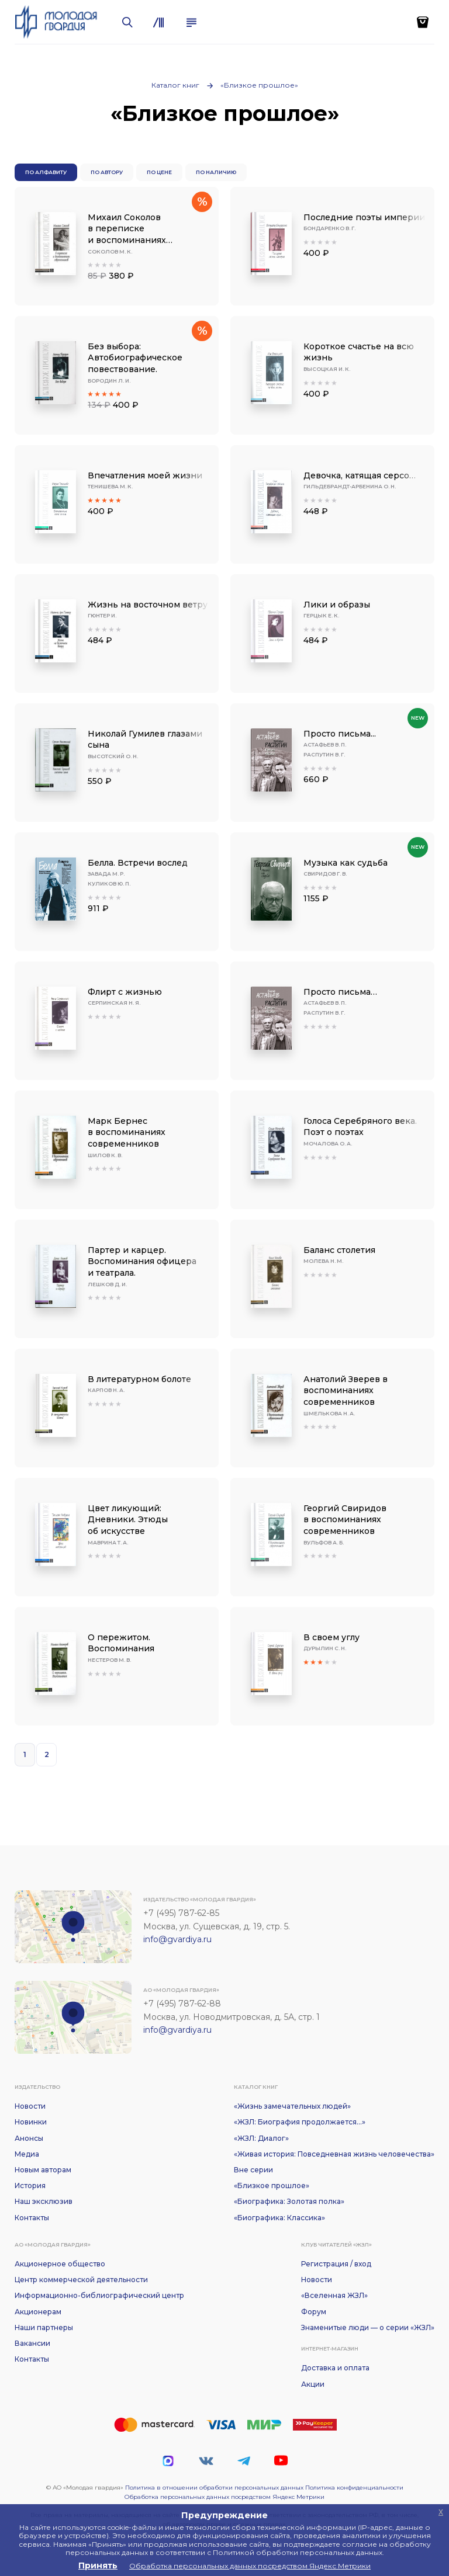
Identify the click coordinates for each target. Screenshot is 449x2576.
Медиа (27, 2154)
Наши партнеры (44, 2327)
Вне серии (253, 2169)
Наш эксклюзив (43, 2201)
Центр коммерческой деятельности (81, 2279)
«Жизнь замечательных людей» (292, 2106)
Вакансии (32, 2343)
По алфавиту (46, 172)
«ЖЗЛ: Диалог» (261, 2138)
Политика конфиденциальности (354, 2487)
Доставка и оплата (335, 2367)
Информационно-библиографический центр (99, 2295)
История (30, 2185)
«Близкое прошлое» (259, 85)
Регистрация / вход (336, 2263)
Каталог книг (175, 85)
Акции (312, 2384)
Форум (313, 2311)
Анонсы (29, 2138)
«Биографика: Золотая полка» (289, 2201)
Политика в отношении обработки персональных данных (214, 2487)
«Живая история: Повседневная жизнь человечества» (334, 2154)
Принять (98, 2565)
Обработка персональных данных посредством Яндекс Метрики (224, 2497)
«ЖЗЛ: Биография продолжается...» (299, 2121)
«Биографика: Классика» (279, 2217)
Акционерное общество (60, 2263)
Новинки (31, 2121)
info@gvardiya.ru (177, 1939)
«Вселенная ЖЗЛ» (334, 2295)
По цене (159, 172)
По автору (107, 172)
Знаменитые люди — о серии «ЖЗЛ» (367, 2327)
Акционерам (38, 2311)
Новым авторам (43, 2169)
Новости (30, 2106)
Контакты (32, 2217)
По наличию (216, 172)
